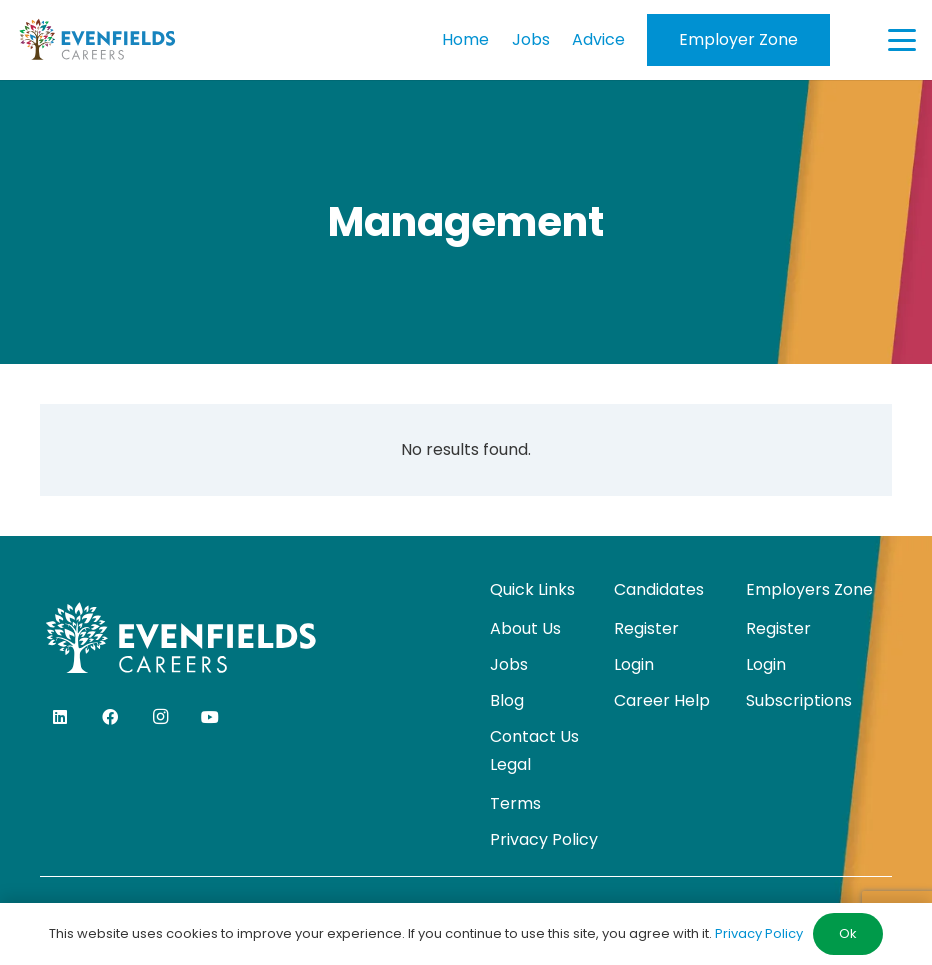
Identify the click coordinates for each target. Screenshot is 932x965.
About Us (525, 628)
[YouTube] (210, 717)
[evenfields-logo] (97, 40)
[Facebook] (110, 717)
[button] (902, 40)
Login (634, 664)
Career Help (662, 700)
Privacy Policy (544, 839)
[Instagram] (160, 717)
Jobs (509, 664)
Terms (515, 803)
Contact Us (534, 736)
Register (646, 628)
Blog (507, 700)
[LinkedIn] (60, 717)
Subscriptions (799, 700)
